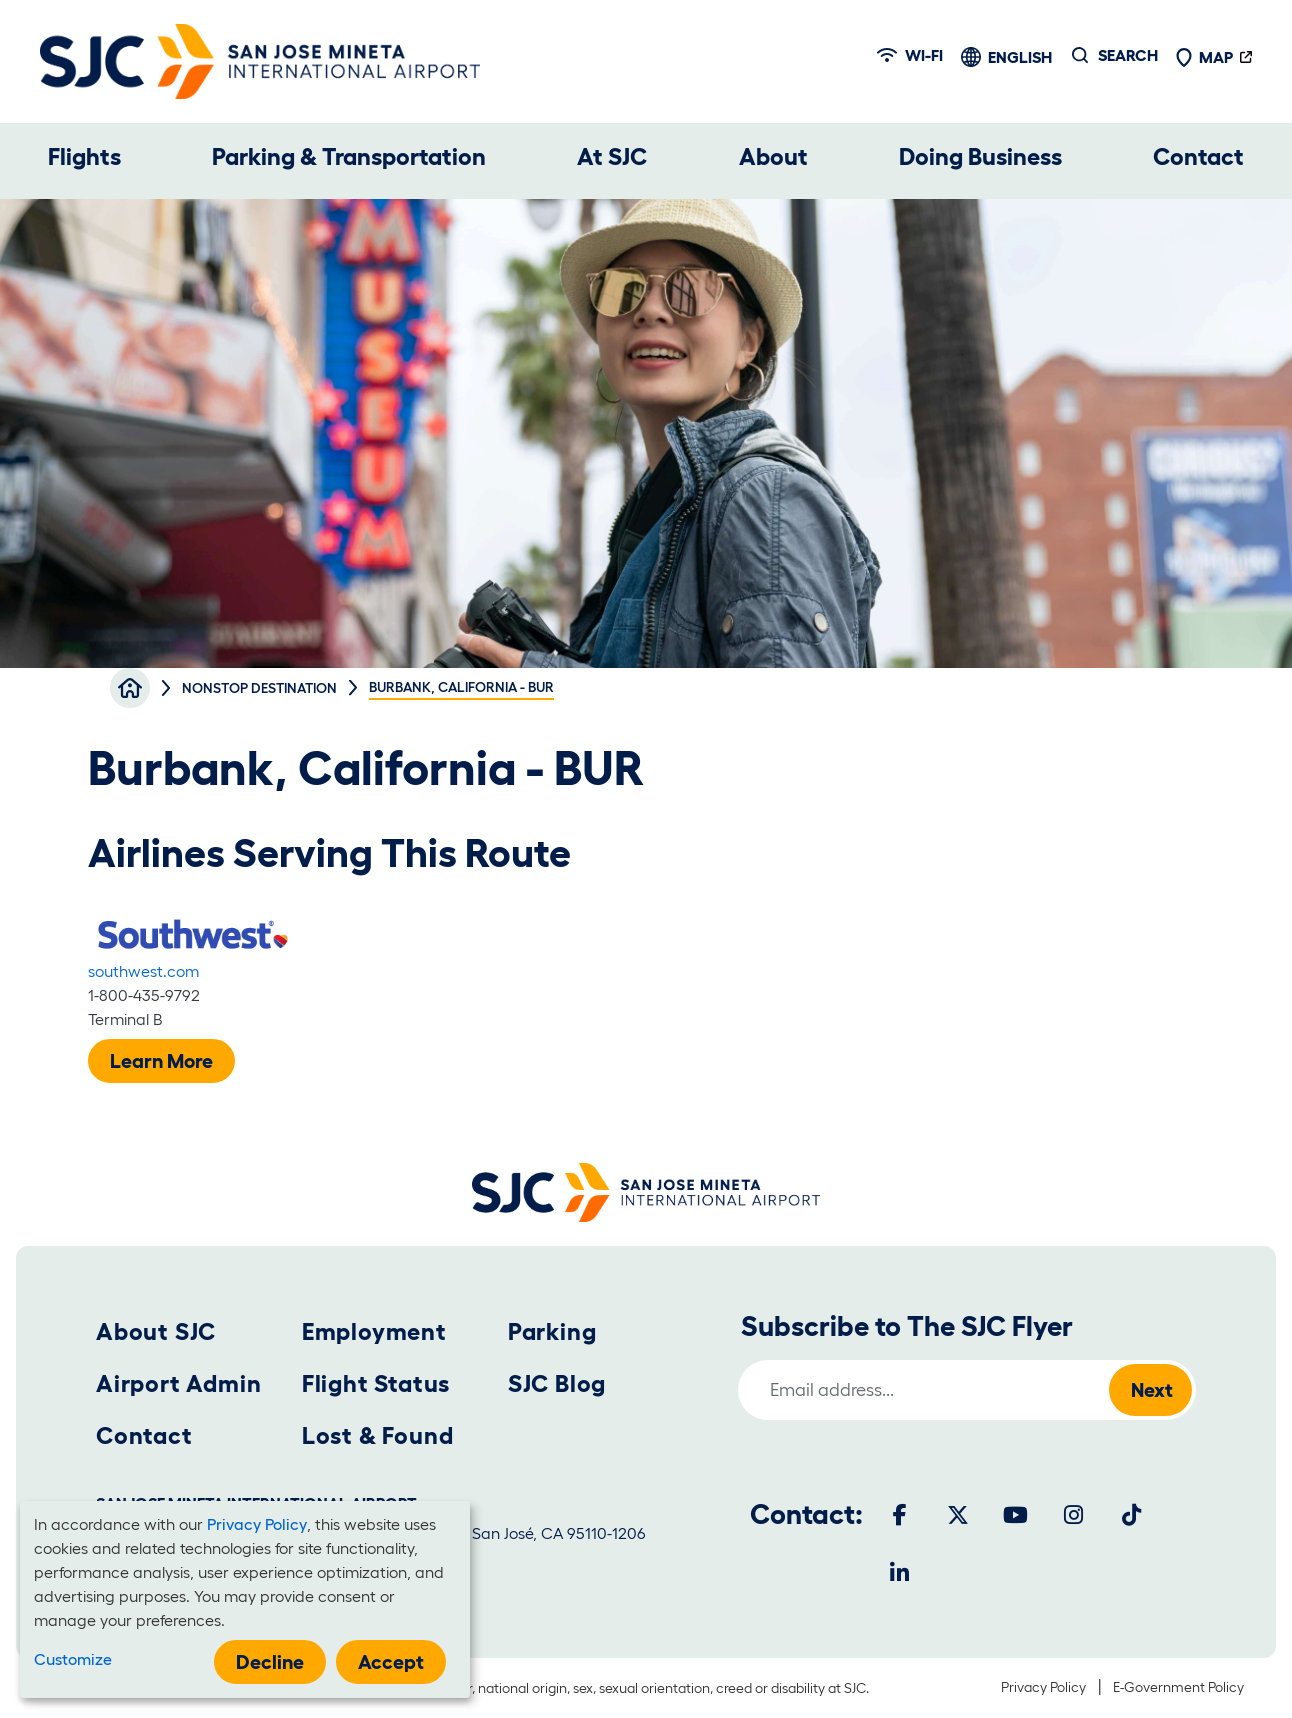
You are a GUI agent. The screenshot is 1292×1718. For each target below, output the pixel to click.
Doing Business (980, 156)
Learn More (161, 1061)
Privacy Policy (1043, 1687)
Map (1204, 57)
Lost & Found (378, 1435)
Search (1128, 55)
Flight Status (376, 1383)
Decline (270, 1662)
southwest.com (143, 971)
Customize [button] (73, 1659)
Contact (1198, 156)
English (1020, 57)
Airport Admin (178, 1383)
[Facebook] (900, 1515)
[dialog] (245, 1599)
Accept (391, 1662)
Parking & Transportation (349, 156)
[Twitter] (958, 1515)
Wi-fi (910, 55)
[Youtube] (1016, 1515)
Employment (374, 1331)
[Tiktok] (1132, 1515)
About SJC (156, 1331)
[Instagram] (1074, 1515)
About (773, 156)
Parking (552, 1331)
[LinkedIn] (900, 1573)
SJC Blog (557, 1383)
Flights (84, 156)
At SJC (612, 156)
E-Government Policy (1178, 1687)
